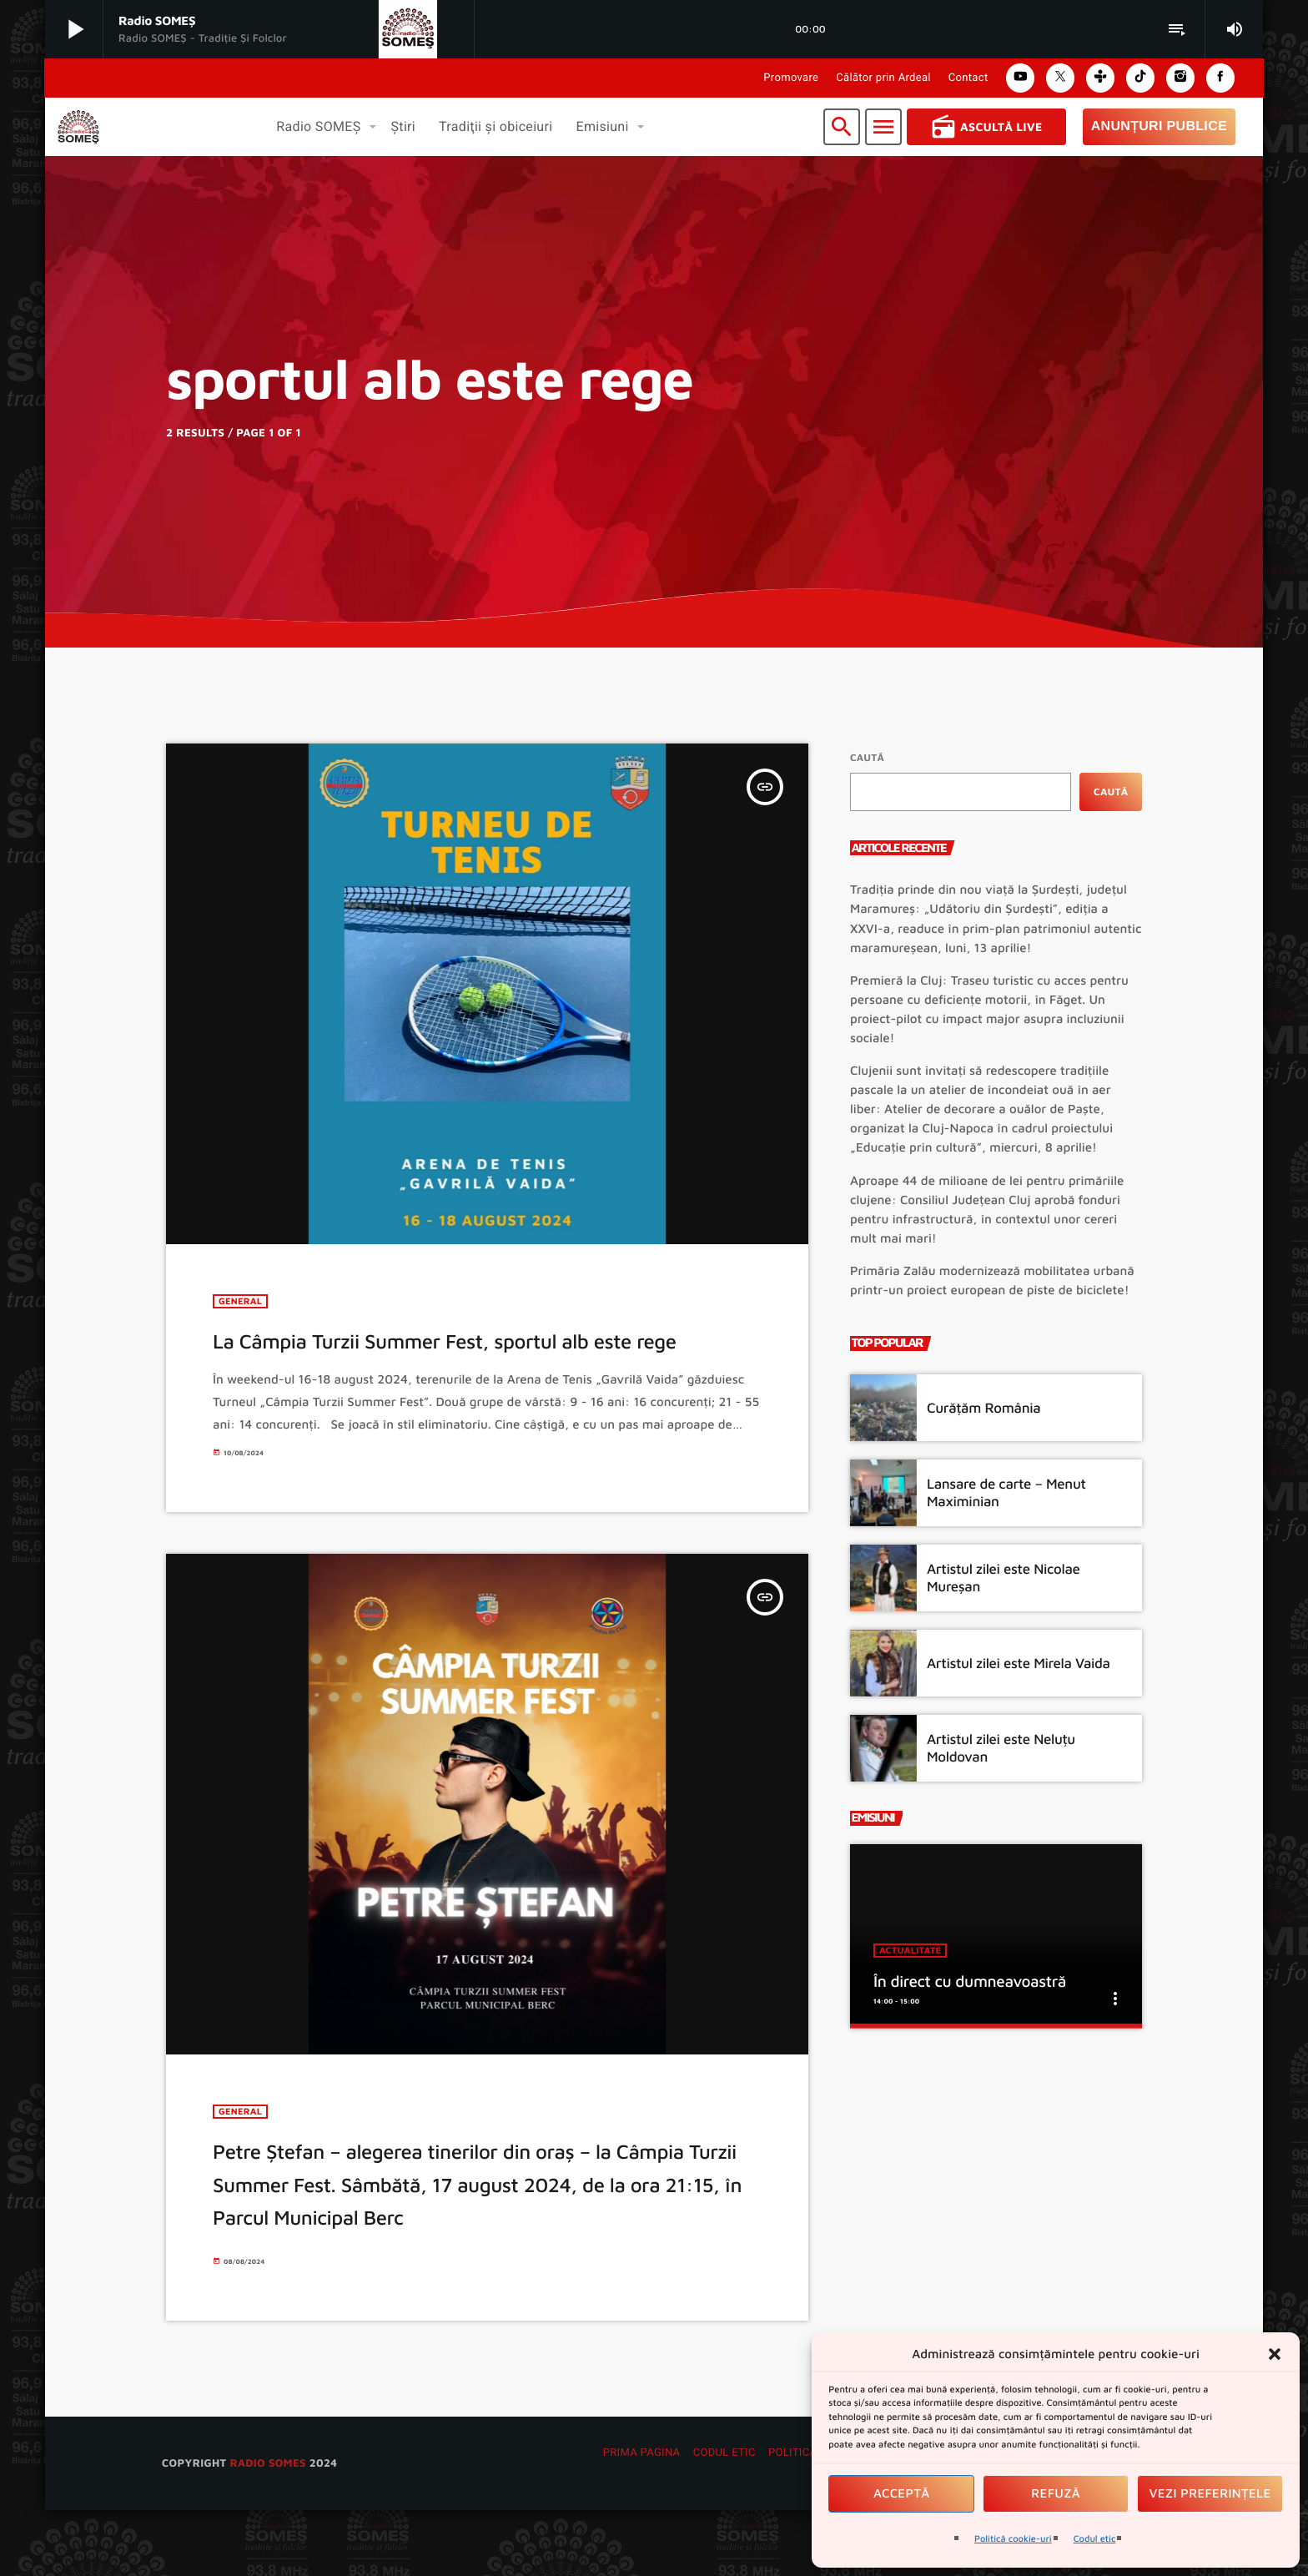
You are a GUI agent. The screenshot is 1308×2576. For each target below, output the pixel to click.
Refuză (1055, 2494)
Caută (867, 757)
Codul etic (1095, 2538)
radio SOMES (267, 2528)
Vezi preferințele (1210, 2494)
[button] (1274, 2354)
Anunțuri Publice (1159, 126)
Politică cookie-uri (1013, 2538)
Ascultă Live (986, 126)
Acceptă (901, 2494)
